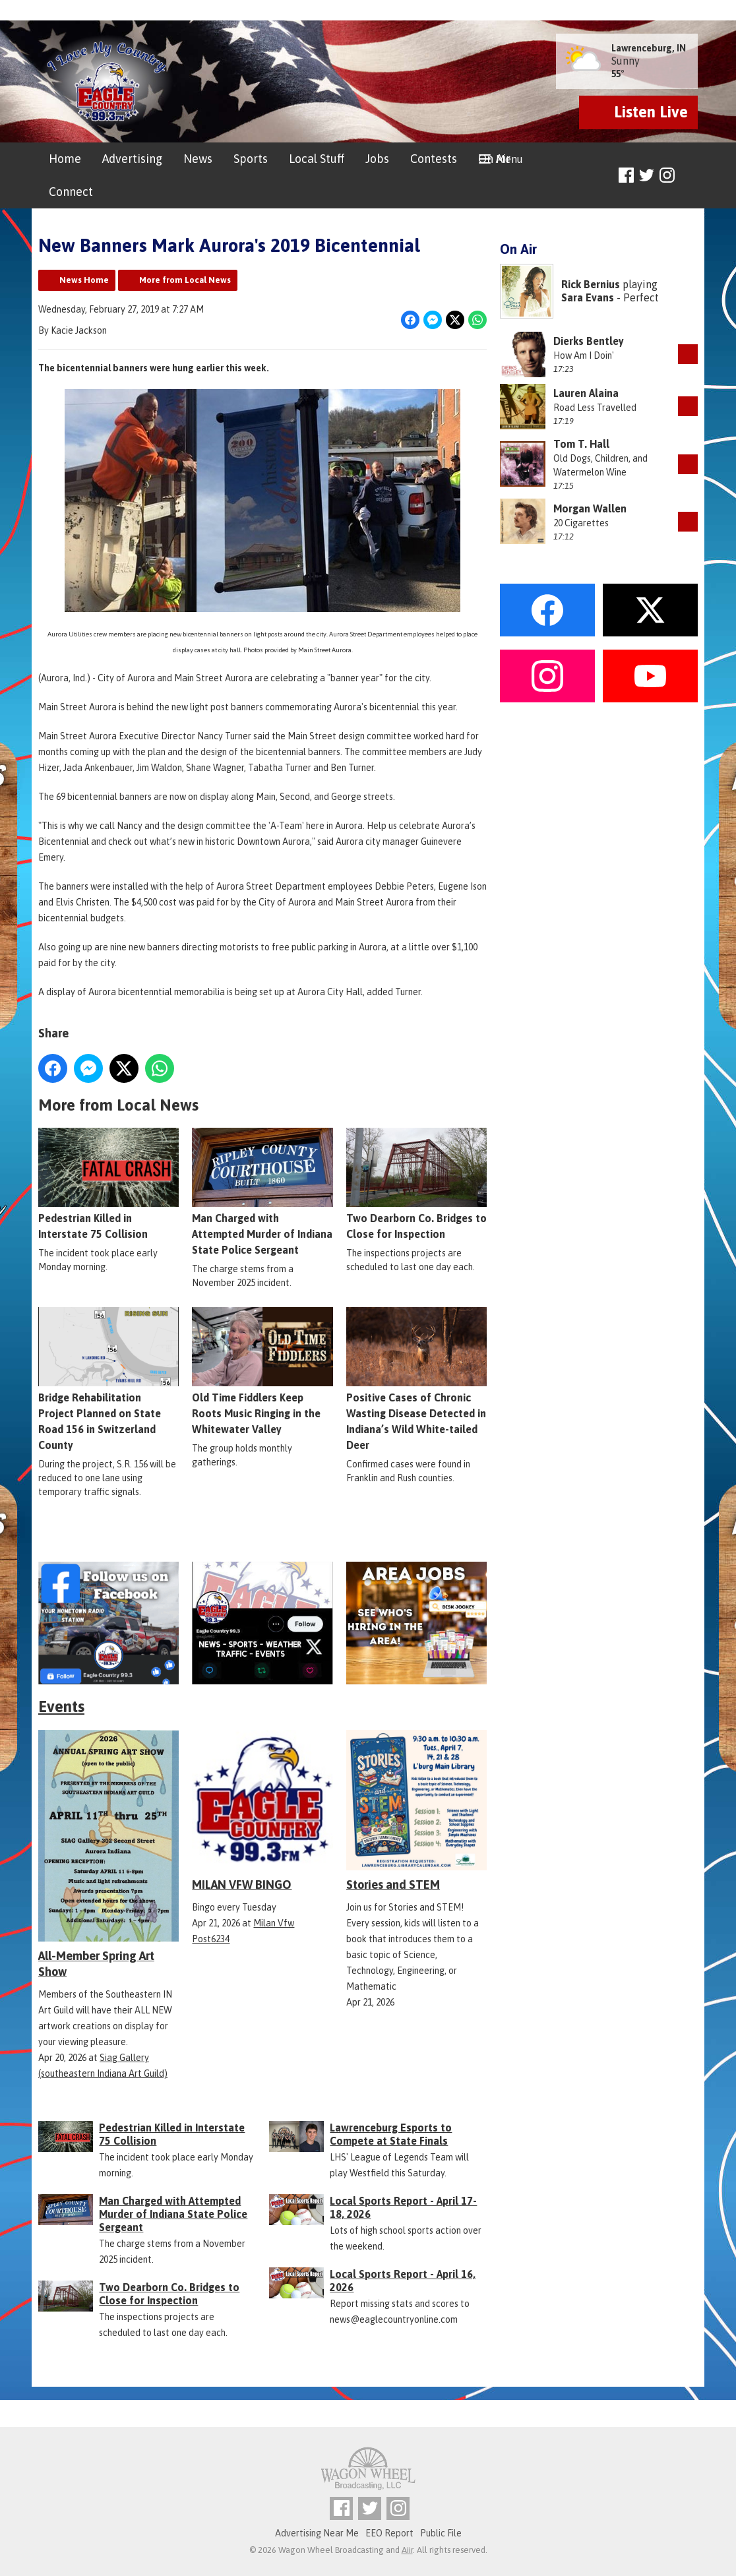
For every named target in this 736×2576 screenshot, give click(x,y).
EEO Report (389, 2533)
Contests (433, 159)
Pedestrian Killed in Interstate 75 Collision (108, 1184)
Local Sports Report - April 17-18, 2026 (403, 2207)
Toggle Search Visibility (689, 176)
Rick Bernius (590, 284)
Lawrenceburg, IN (648, 48)
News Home (84, 280)
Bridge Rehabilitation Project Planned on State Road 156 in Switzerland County (108, 1380)
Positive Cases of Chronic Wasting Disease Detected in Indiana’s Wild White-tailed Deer (416, 1380)
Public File (441, 2533)
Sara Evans (587, 297)
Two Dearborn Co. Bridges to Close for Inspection (416, 1184)
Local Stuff (316, 159)
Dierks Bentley (588, 341)
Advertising (132, 159)
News (197, 159)
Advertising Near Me (317, 2533)
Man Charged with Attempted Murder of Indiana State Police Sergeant (262, 1192)
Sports (250, 159)
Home (65, 159)
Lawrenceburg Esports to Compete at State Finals (391, 2134)
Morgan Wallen (590, 508)
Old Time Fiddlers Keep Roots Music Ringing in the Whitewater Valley (262, 1372)
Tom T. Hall (581, 444)
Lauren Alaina (586, 393)
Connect (71, 192)
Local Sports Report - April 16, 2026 (402, 2280)
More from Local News (185, 280)
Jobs (377, 159)
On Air (494, 159)
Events (61, 1706)
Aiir (407, 2550)
